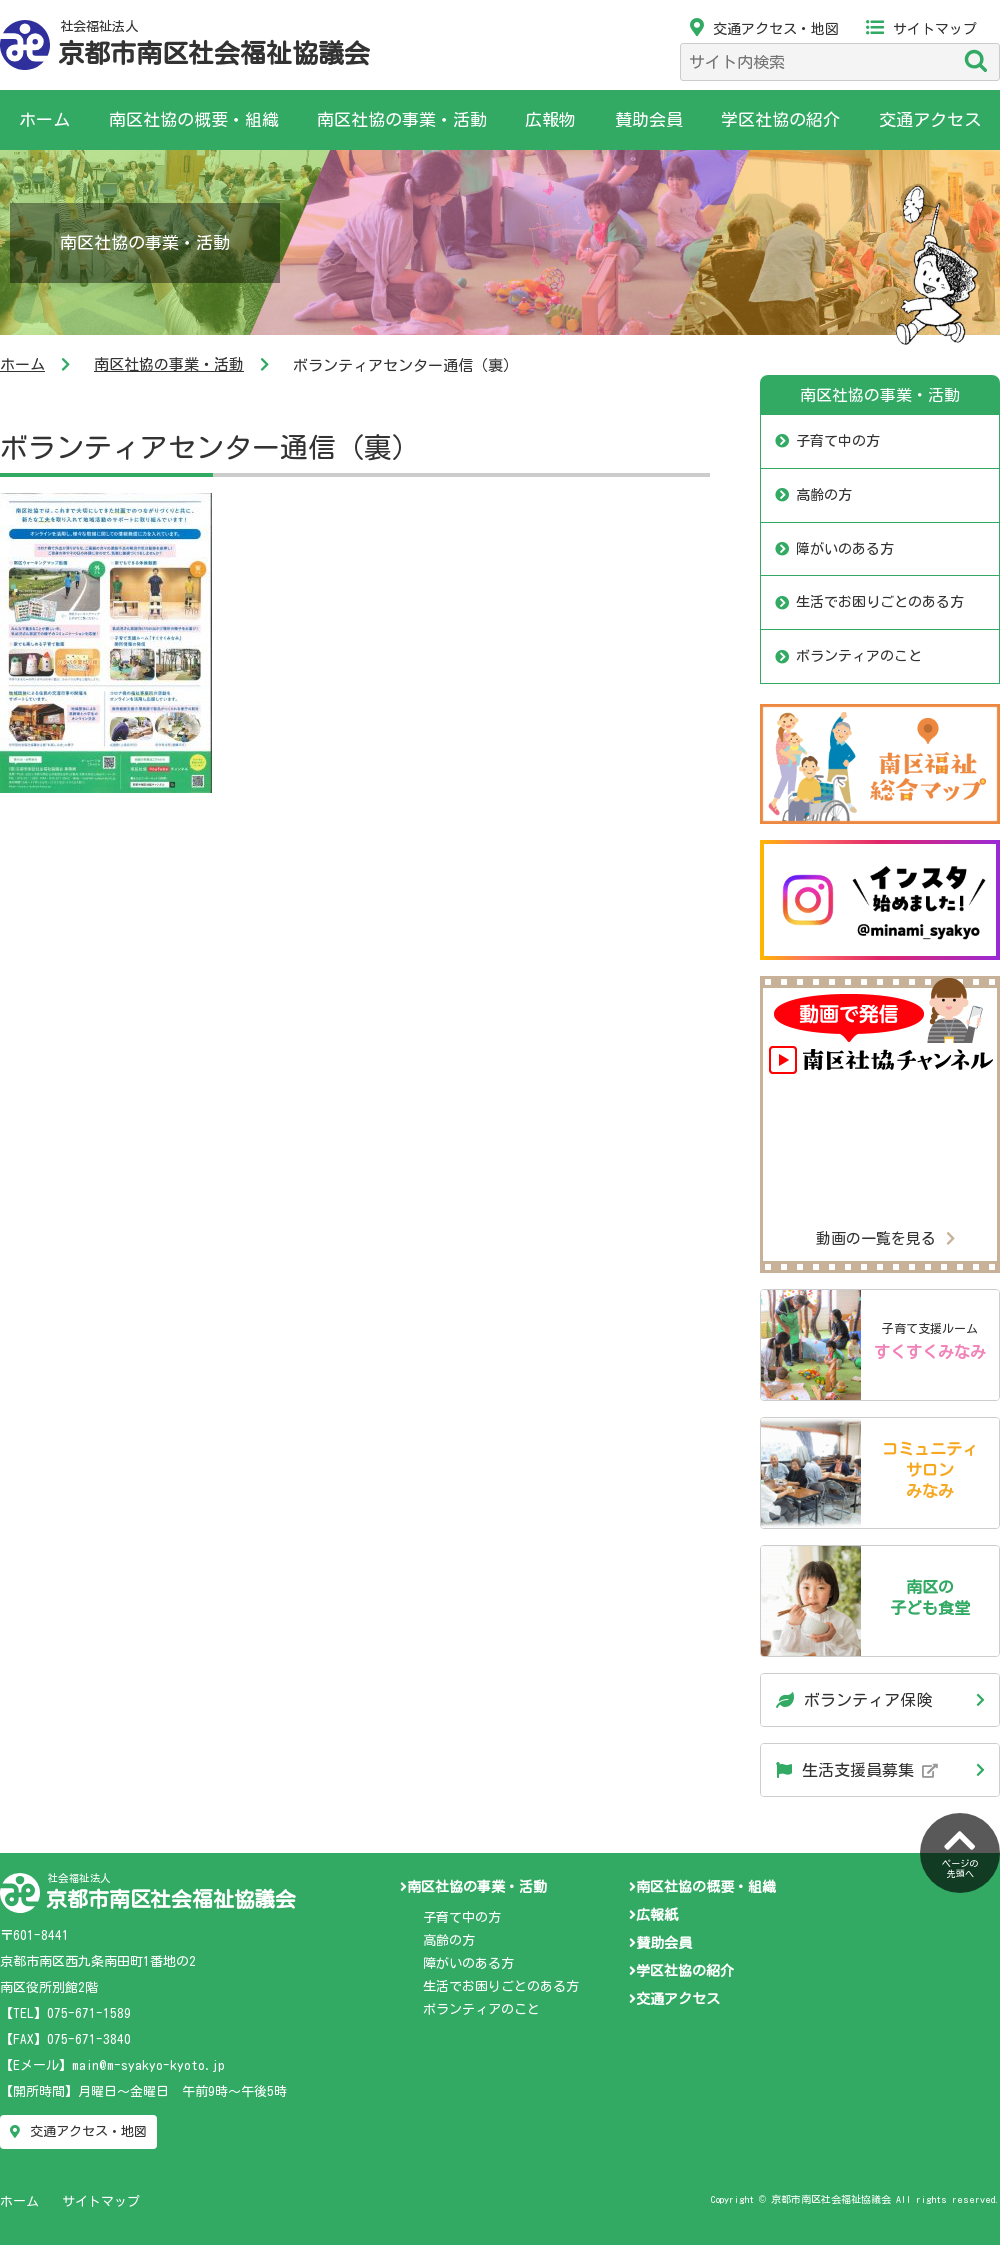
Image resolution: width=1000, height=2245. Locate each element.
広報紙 (653, 1915)
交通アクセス (930, 119)
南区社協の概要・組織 (194, 119)
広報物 (550, 119)
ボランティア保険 (854, 1700)
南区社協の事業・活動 (402, 119)
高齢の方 (824, 495)
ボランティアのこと (859, 656)
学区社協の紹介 (780, 119)
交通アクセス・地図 (764, 29)
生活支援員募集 (857, 1770)
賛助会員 (649, 119)
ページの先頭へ (960, 1851)
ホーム (44, 119)
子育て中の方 (838, 441)
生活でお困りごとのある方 (880, 602)
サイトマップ (921, 29)
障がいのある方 (845, 549)
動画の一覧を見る (885, 1238)
